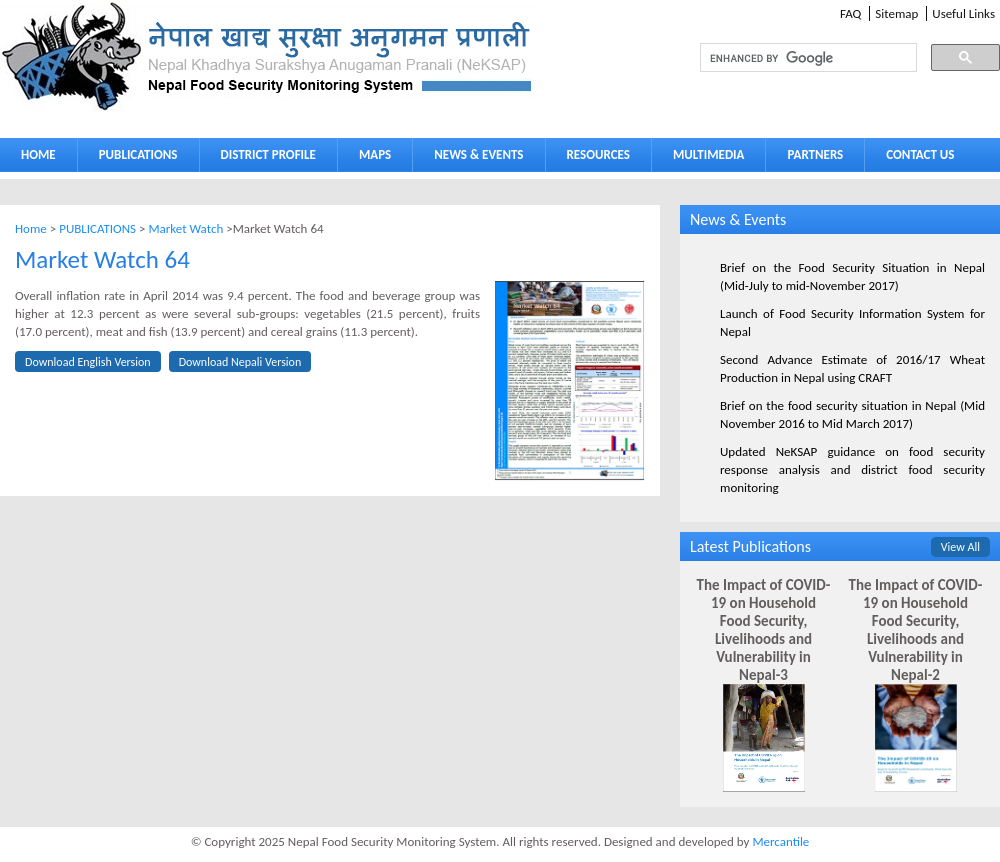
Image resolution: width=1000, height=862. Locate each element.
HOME (38, 154)
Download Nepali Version (240, 362)
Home (31, 228)
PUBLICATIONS (133, 158)
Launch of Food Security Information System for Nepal (852, 322)
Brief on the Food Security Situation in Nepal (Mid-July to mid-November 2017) (852, 276)
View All (960, 547)
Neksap (268, 56)
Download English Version (88, 362)
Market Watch (185, 228)
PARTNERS (815, 154)
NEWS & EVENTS (478, 154)
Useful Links (963, 13)
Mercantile (780, 841)
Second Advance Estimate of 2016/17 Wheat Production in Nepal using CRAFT (852, 368)
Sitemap (896, 13)
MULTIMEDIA (704, 158)
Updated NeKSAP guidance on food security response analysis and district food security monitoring (852, 469)
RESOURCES (594, 158)
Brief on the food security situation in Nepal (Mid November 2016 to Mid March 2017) (852, 414)
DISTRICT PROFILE (264, 158)
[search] (790, 58)
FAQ (850, 13)
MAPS (370, 158)
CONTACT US (920, 154)
